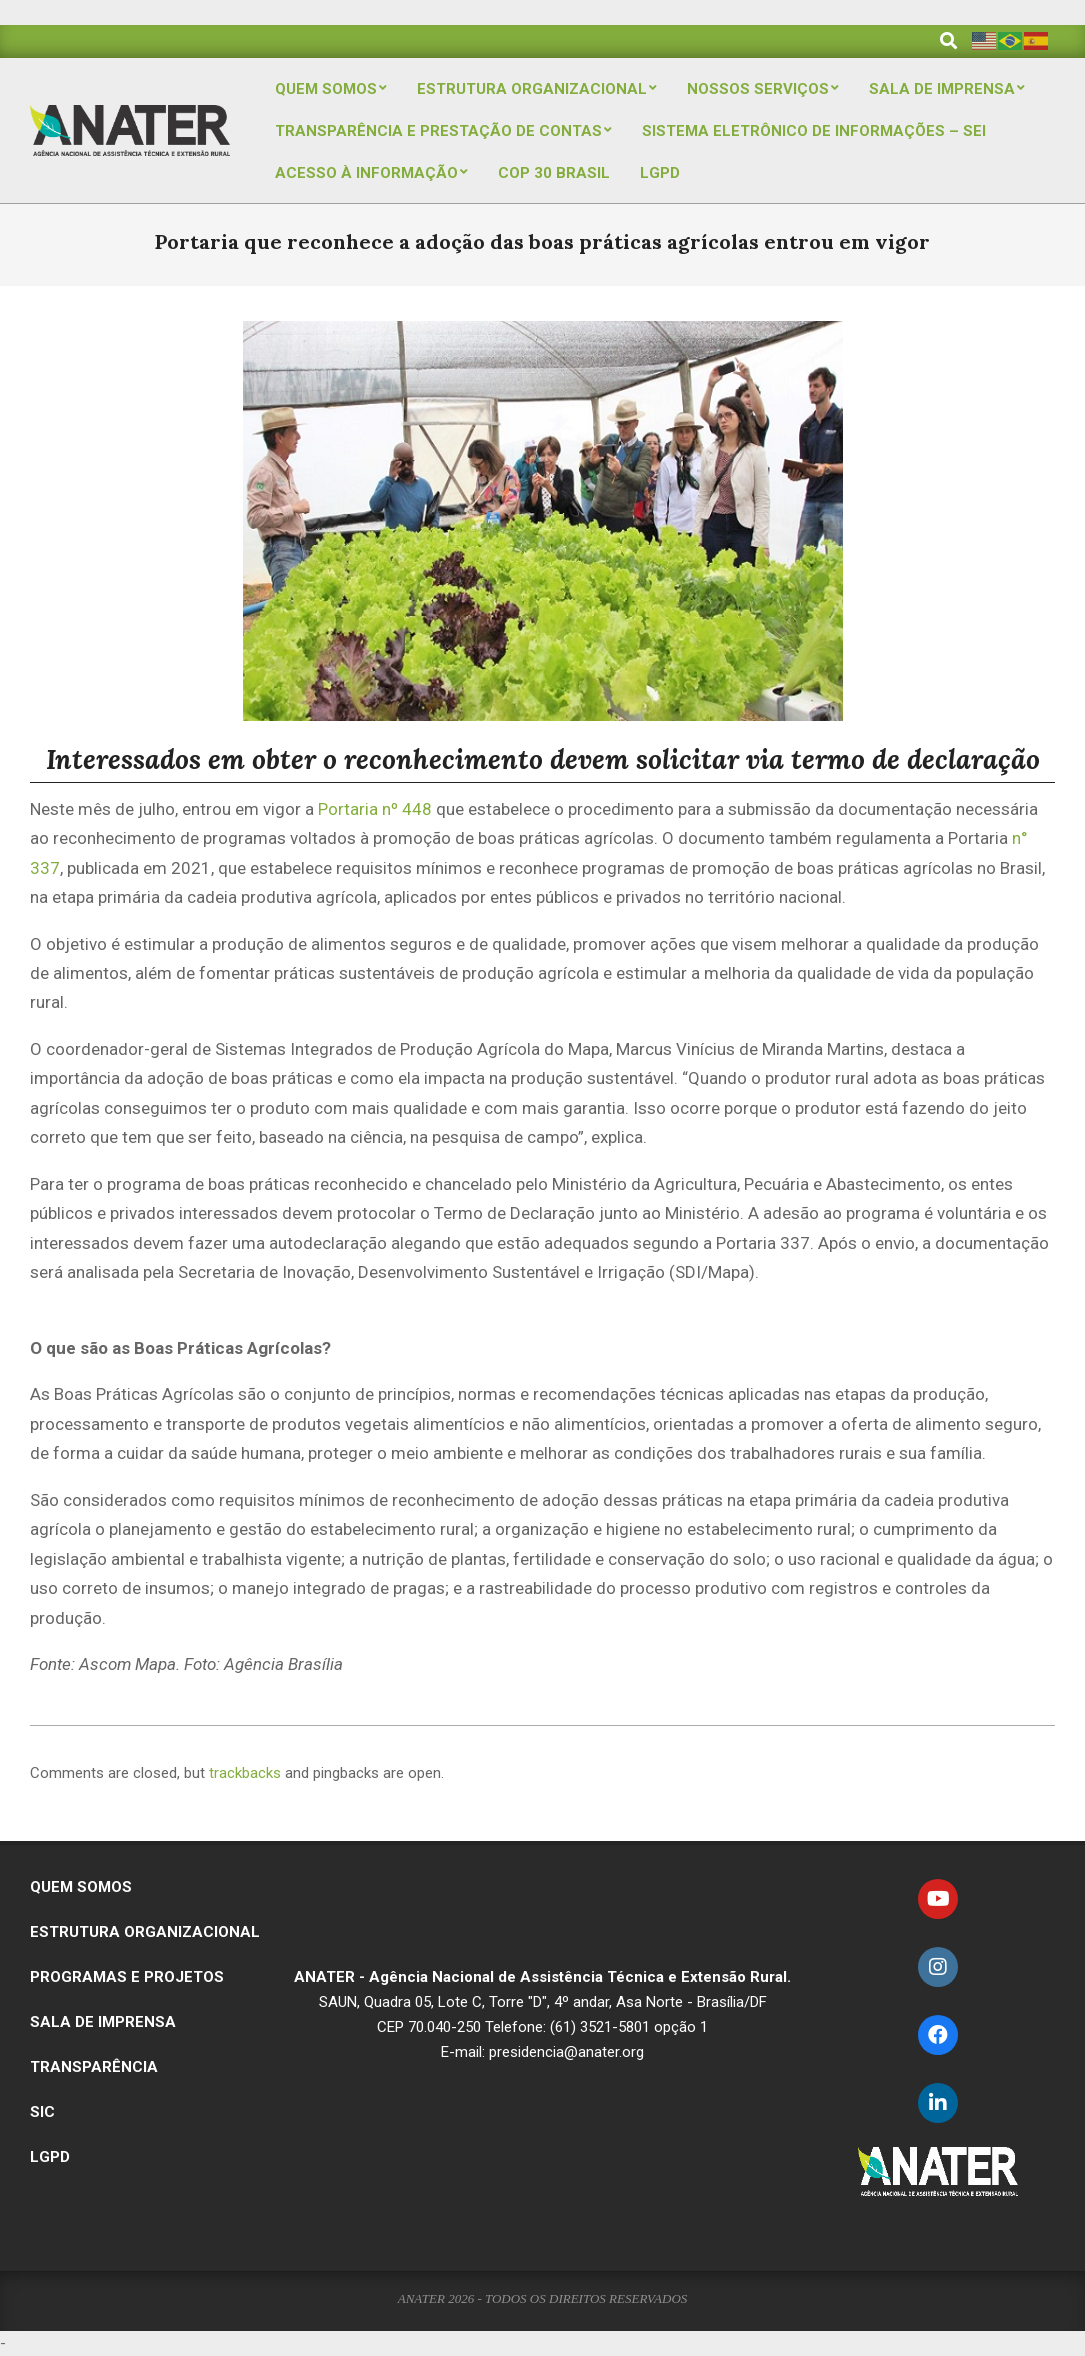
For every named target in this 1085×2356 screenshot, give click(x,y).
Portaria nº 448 (375, 809)
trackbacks (245, 1773)
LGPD (50, 2157)
